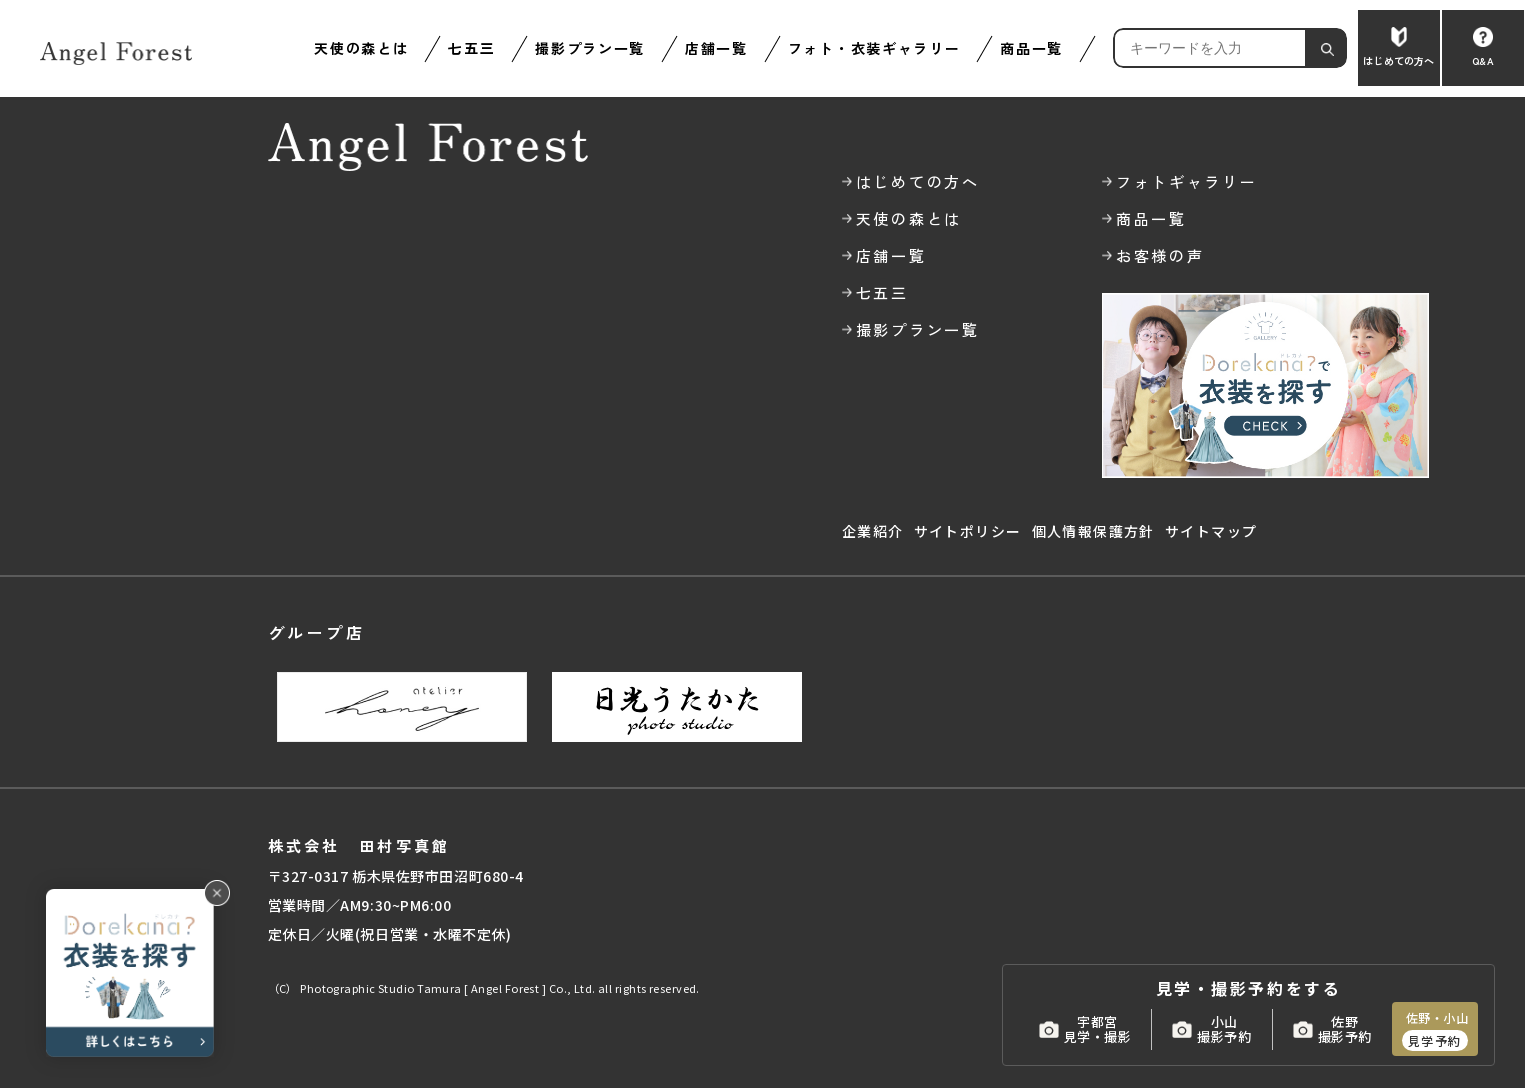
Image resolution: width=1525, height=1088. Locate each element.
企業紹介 (873, 531)
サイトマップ (1211, 531)
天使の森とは (361, 48)
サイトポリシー (968, 531)
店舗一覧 (716, 48)
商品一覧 (1031, 48)
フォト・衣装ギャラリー (874, 48)
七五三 (471, 48)
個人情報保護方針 (1093, 531)
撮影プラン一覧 (590, 48)
